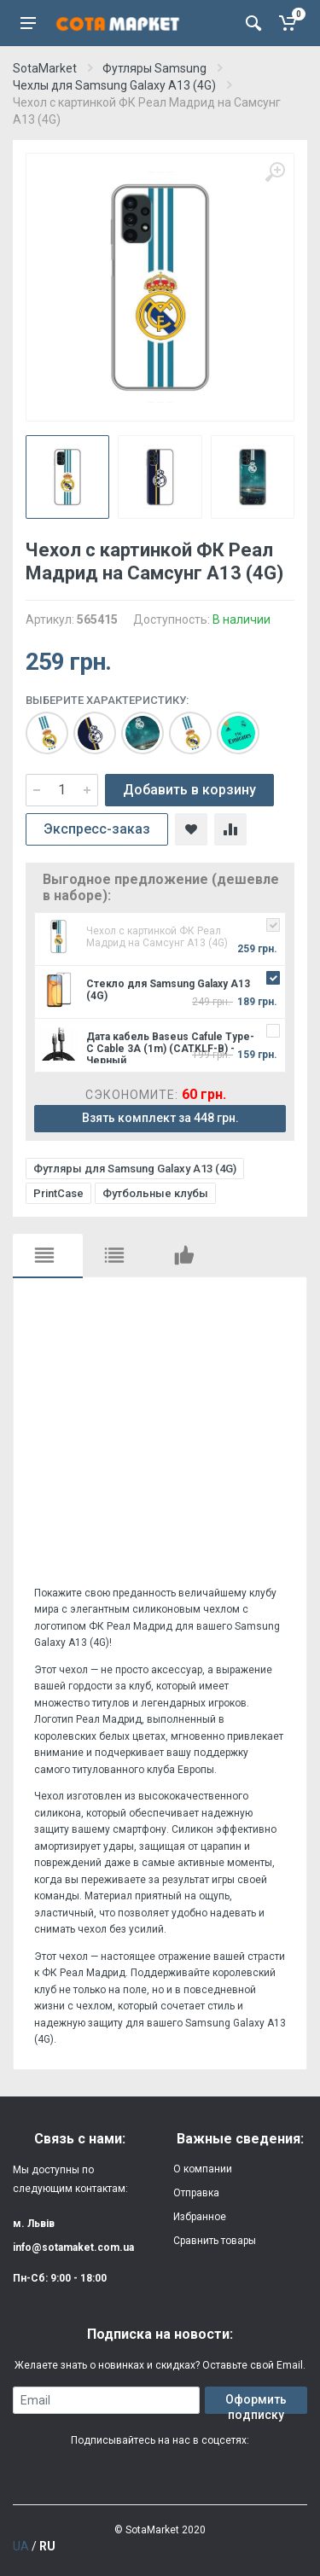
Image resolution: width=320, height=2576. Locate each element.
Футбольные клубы (155, 1193)
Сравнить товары (214, 2241)
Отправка (196, 2193)
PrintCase (58, 1193)
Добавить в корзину (189, 790)
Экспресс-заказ (97, 829)
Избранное (199, 2217)
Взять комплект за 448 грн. (160, 1118)
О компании (202, 2169)
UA (21, 2546)
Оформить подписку (256, 2403)
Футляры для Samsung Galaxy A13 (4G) (134, 1168)
